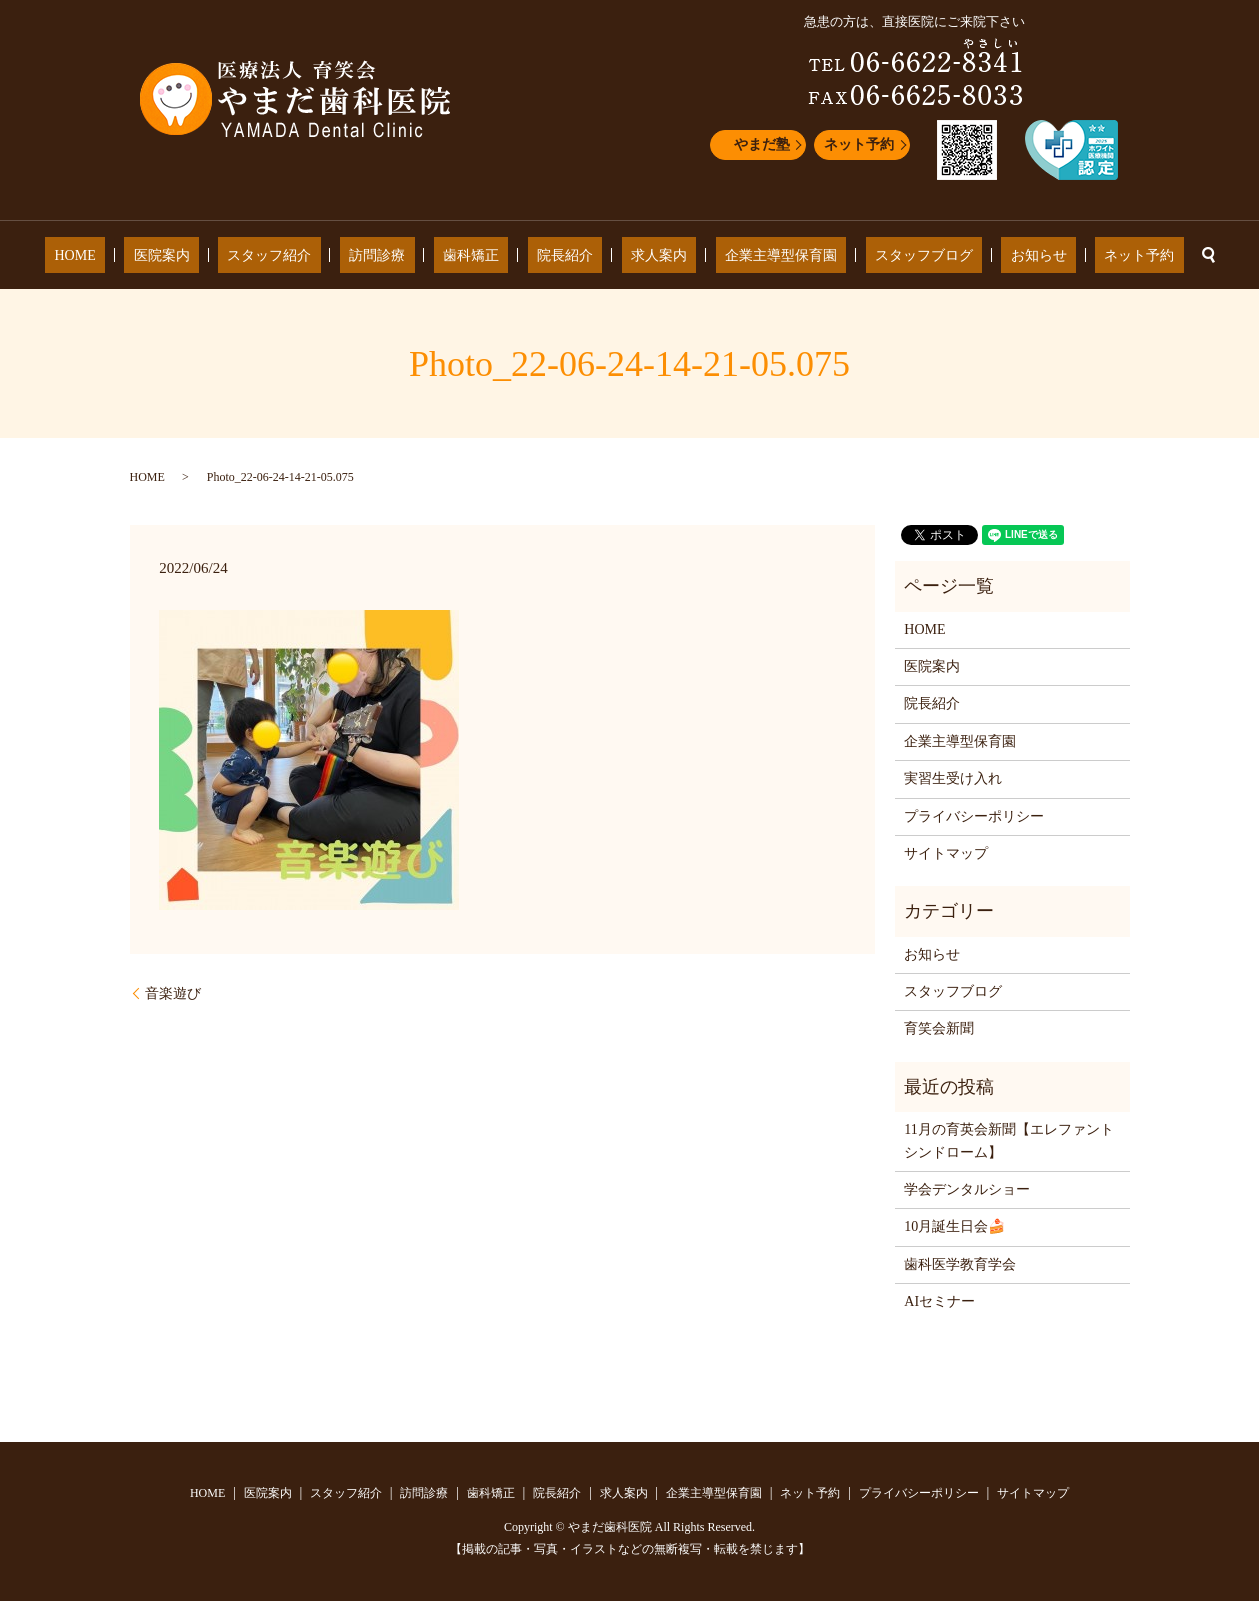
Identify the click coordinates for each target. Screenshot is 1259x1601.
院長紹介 (565, 255)
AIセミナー (939, 1301)
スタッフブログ (869, 255)
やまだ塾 (762, 144)
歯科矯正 (490, 255)
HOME (166, 255)
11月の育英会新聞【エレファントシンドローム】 (1008, 1140)
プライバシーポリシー (974, 816)
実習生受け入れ (953, 778)
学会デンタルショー (967, 1189)
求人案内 (641, 255)
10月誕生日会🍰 (954, 1226)
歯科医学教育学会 (960, 1264)
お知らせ (965, 255)
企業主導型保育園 (744, 255)
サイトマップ (946, 853)
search (1108, 255)
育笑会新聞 (939, 1028)
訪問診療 (414, 255)
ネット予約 (859, 144)
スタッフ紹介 (324, 255)
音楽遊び (173, 993)
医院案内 (235, 255)
